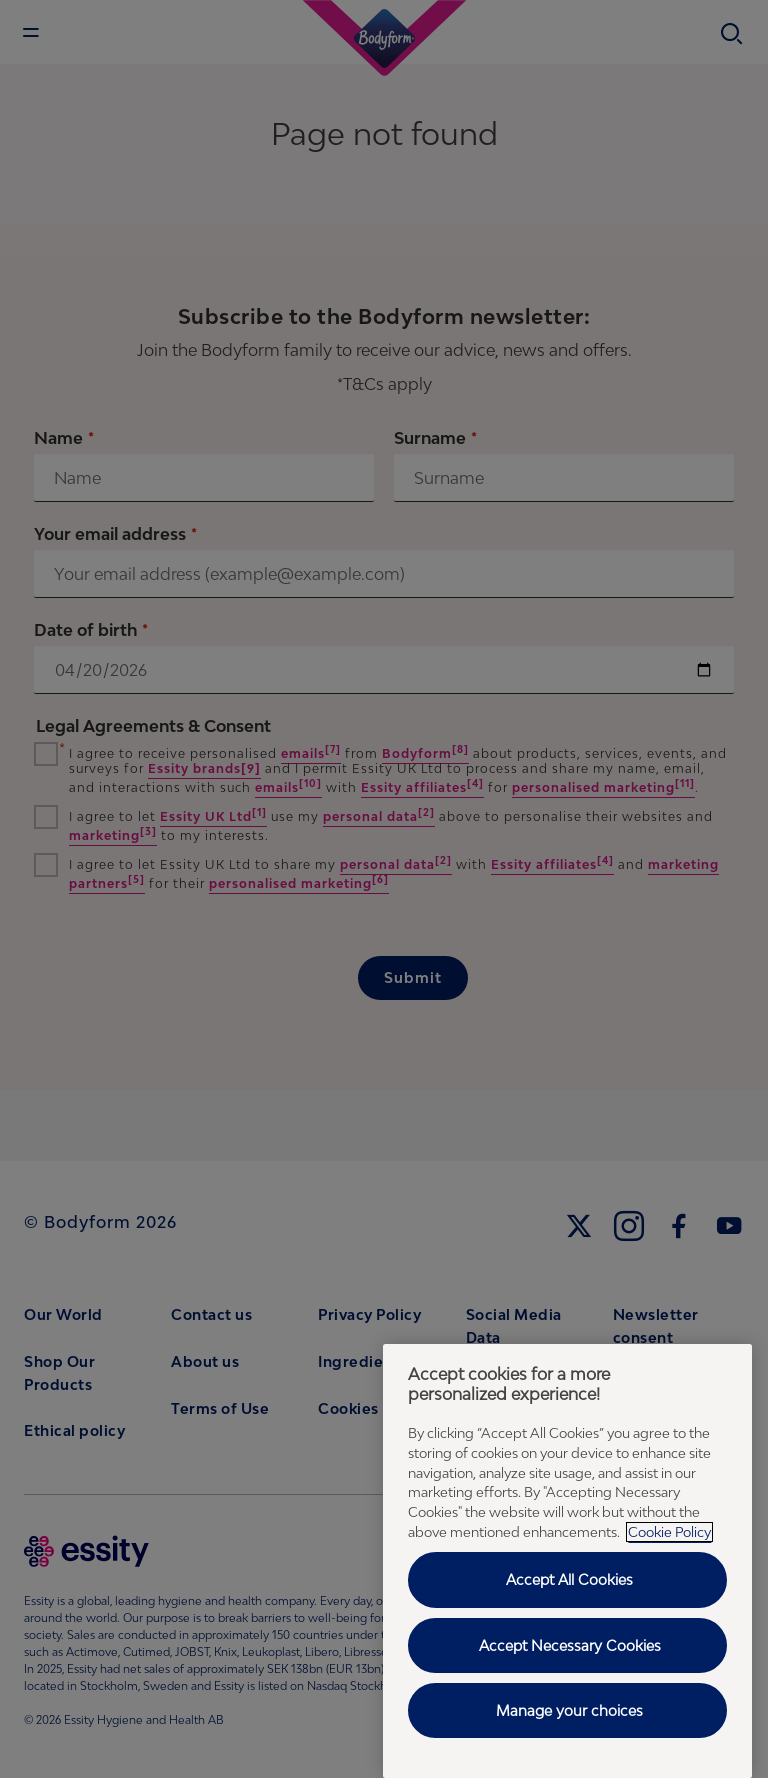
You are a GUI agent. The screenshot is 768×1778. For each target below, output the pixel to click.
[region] (567, 1561)
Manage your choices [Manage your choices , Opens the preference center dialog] (569, 1710)
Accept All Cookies (569, 1579)
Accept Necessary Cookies (570, 1645)
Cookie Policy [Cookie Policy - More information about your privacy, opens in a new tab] (669, 1532)
